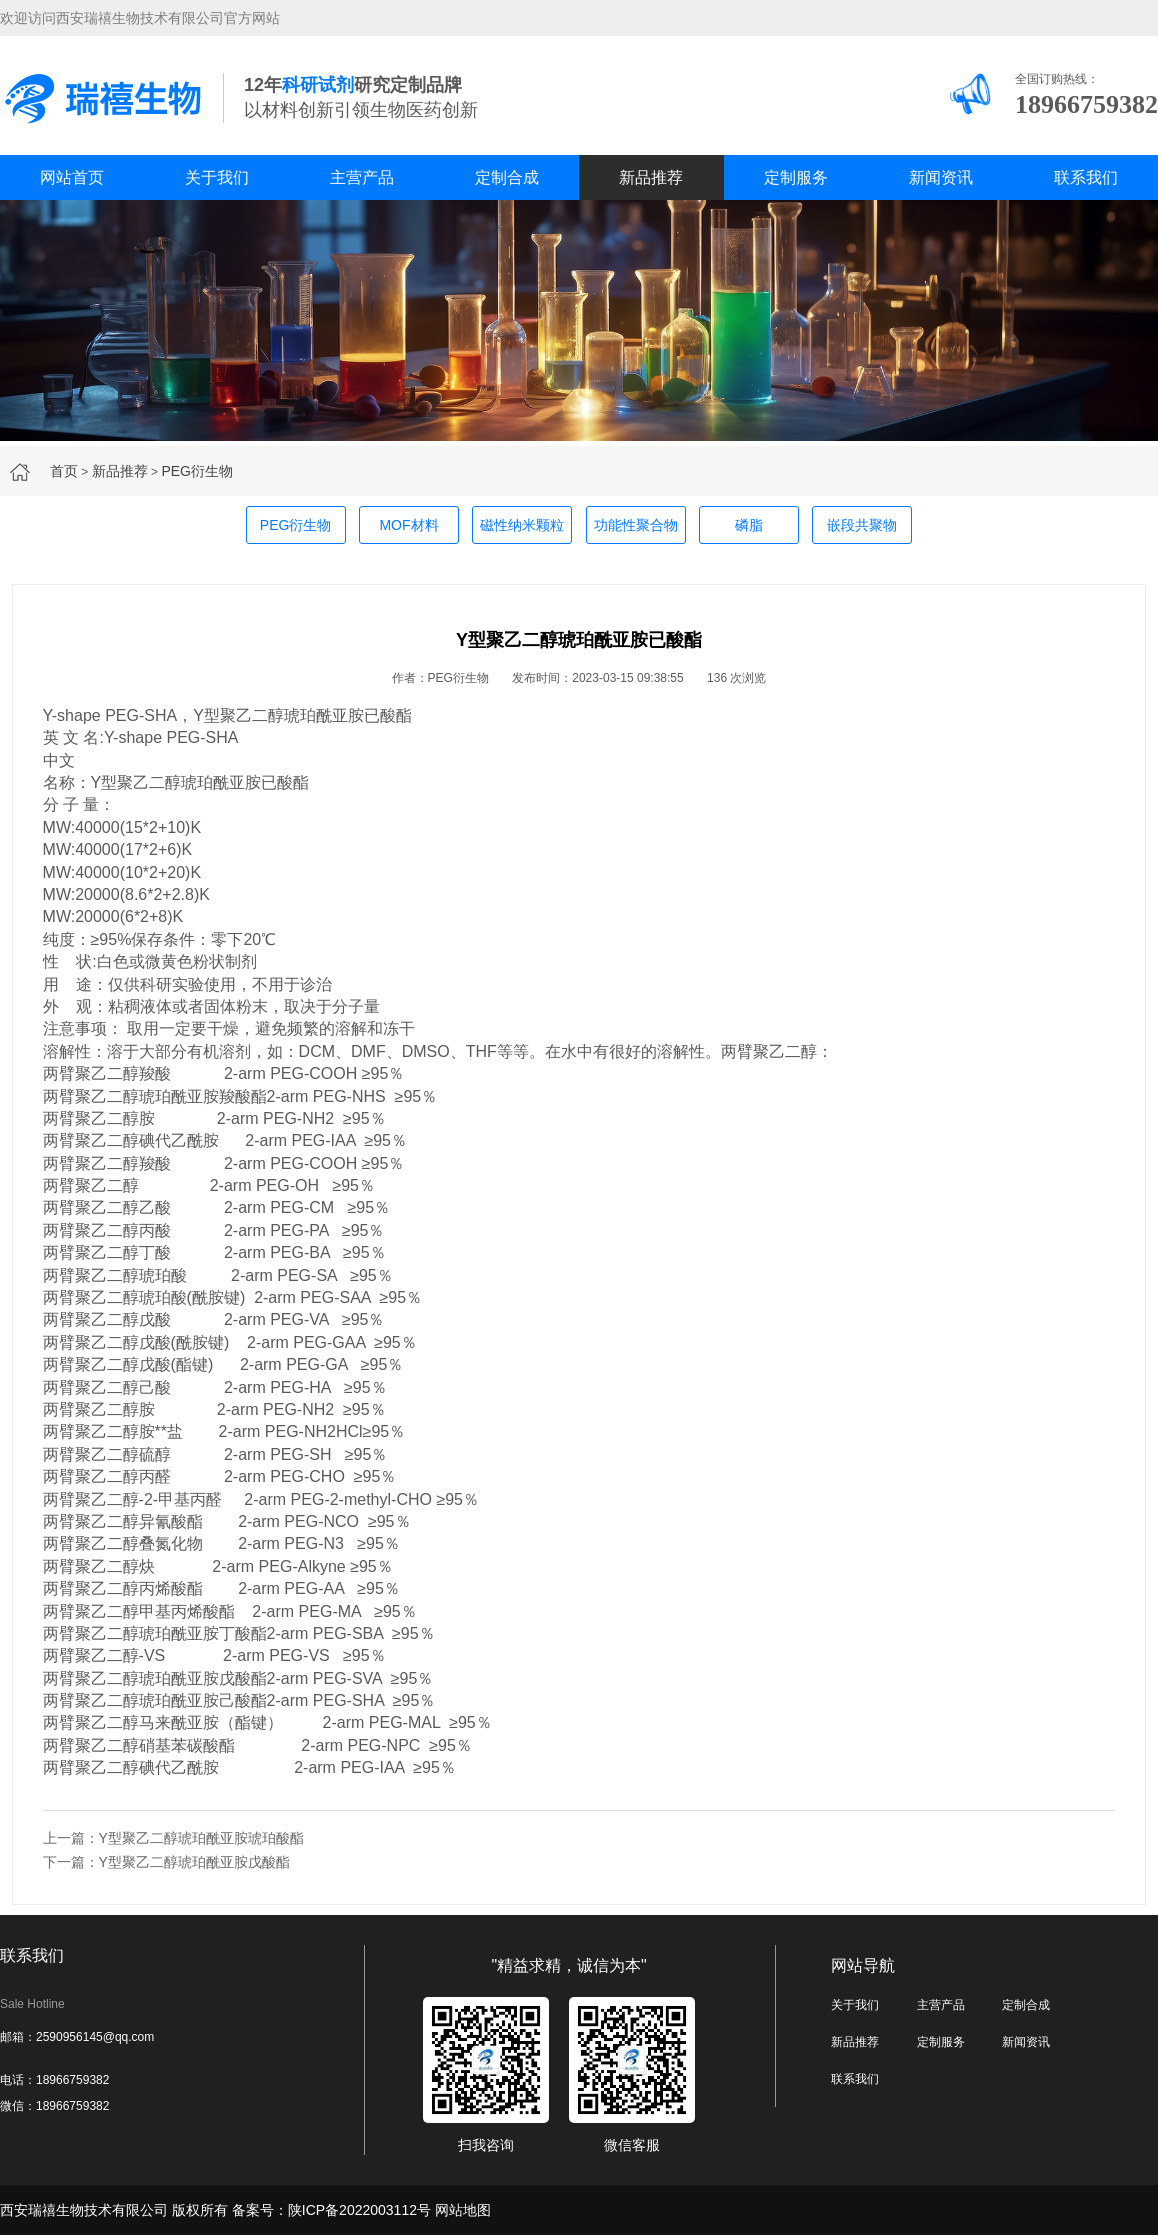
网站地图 (463, 2210)
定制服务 (796, 177)
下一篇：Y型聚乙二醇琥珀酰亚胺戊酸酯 (166, 1862)
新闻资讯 (941, 177)
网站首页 (72, 177)
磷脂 (749, 525)
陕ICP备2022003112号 (359, 2210)
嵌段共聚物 (862, 525)
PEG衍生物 (197, 471)
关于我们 (217, 177)
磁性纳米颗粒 (522, 525)
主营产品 (362, 177)
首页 (64, 471)
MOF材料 (408, 525)
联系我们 (1086, 177)
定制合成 (507, 177)
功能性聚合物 (636, 525)
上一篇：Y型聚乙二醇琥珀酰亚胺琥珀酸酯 (173, 1838)
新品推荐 (651, 177)
